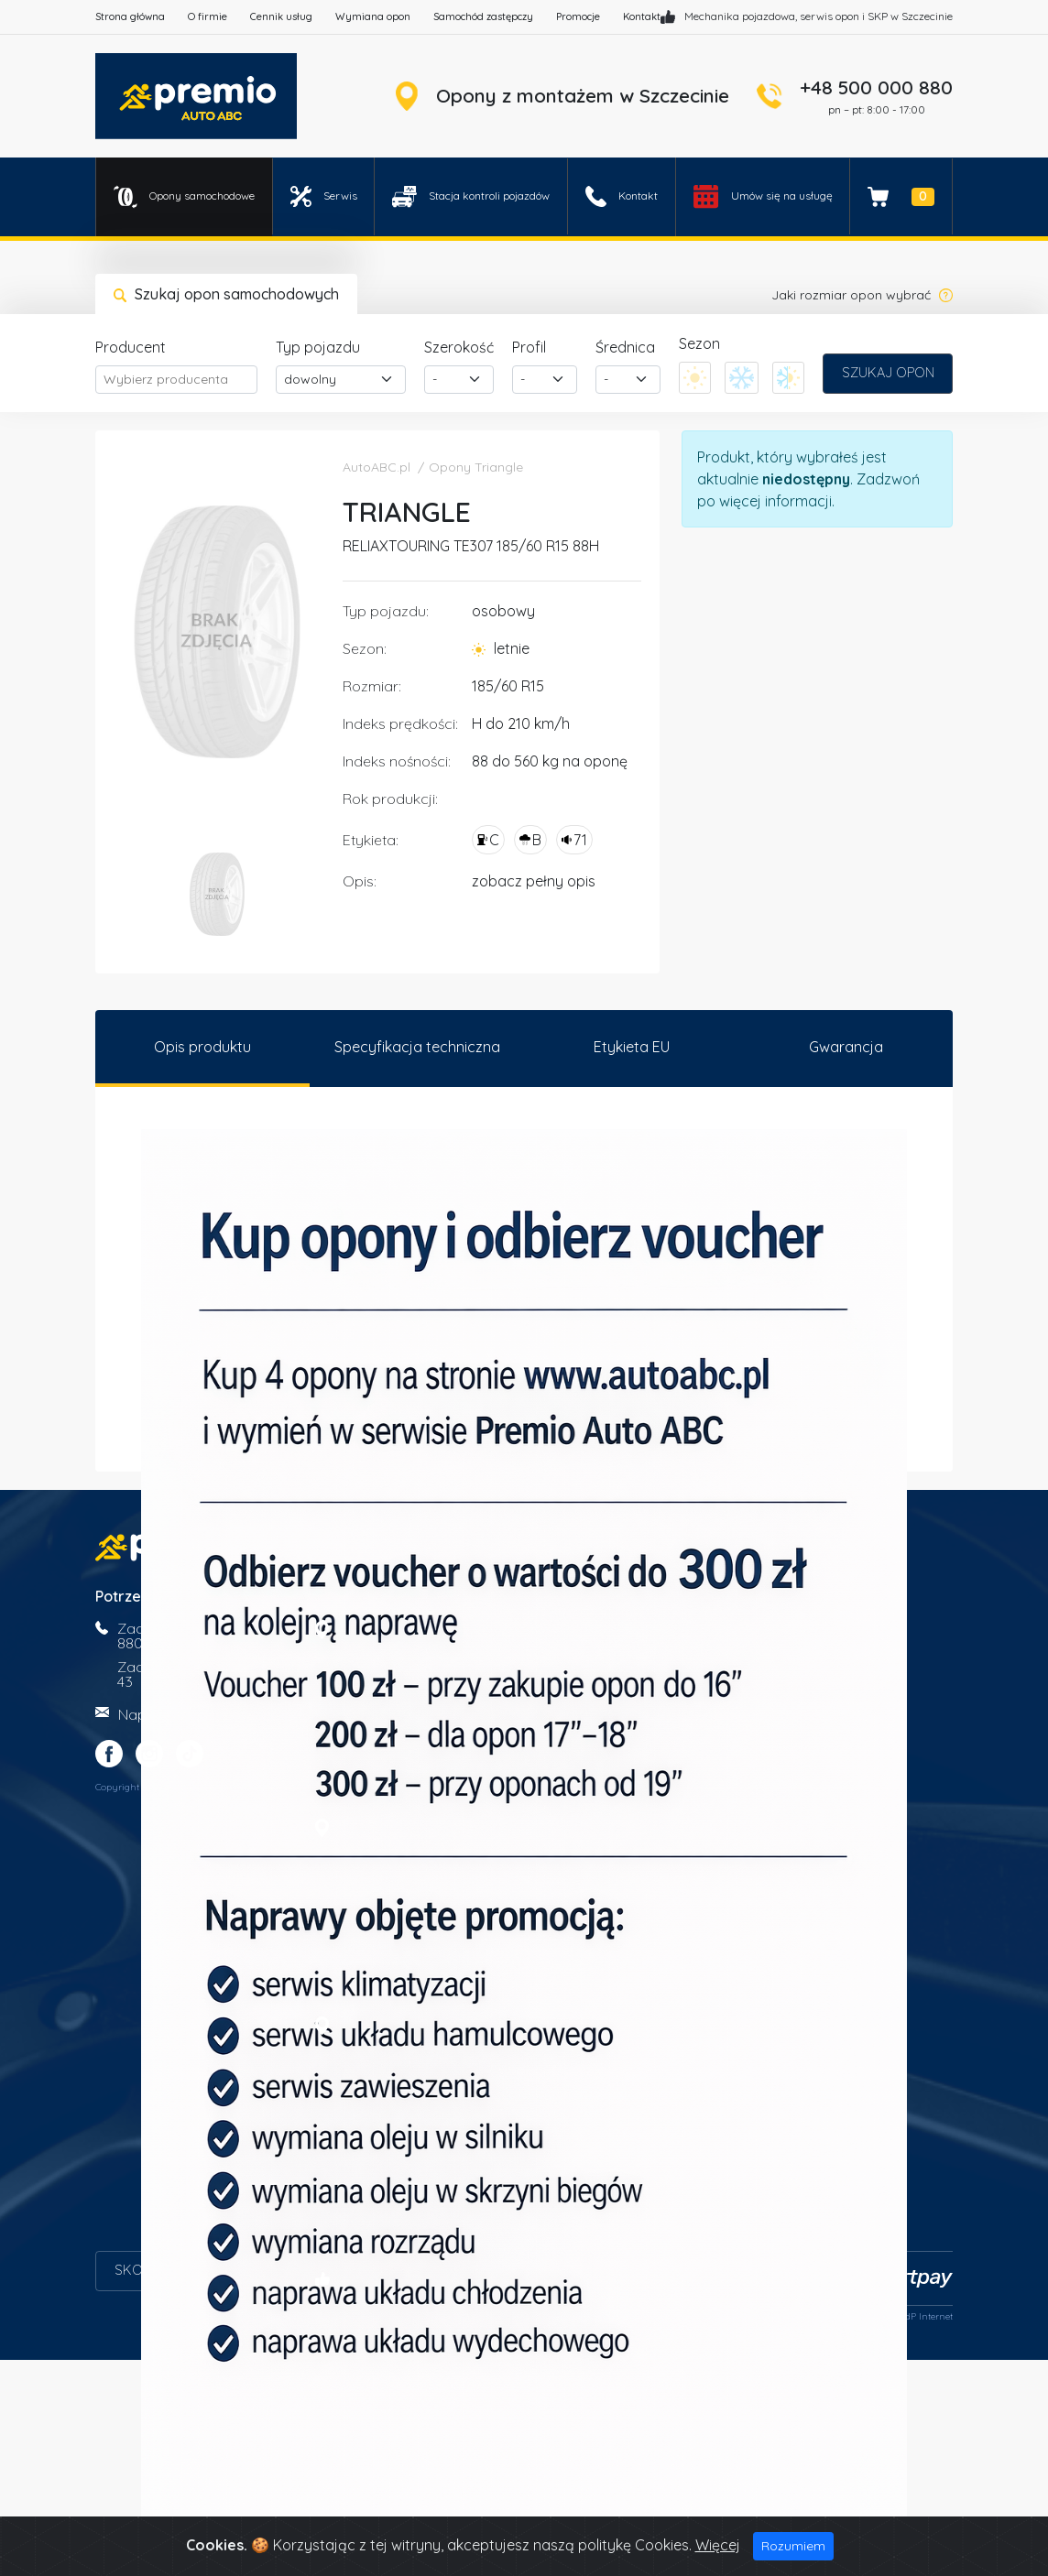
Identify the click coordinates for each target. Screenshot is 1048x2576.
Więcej (717, 2545)
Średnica (625, 347)
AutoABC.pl (376, 467)
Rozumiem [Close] (793, 2546)
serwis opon (829, 16)
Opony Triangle (476, 467)
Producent (130, 347)
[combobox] (176, 379)
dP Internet (929, 2320)
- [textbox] (434, 379)
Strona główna (130, 16)
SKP (878, 16)
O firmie (207, 16)
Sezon (699, 343)
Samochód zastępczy (483, 16)
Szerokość (459, 347)
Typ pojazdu (318, 347)
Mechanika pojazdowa (739, 16)
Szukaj (888, 372)
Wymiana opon (372, 16)
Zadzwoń (888, 479)
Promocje (578, 16)
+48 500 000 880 (876, 87)
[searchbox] (176, 379)
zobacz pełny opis (533, 881)
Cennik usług (281, 16)
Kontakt (641, 16)
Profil (529, 347)
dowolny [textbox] (310, 379)
